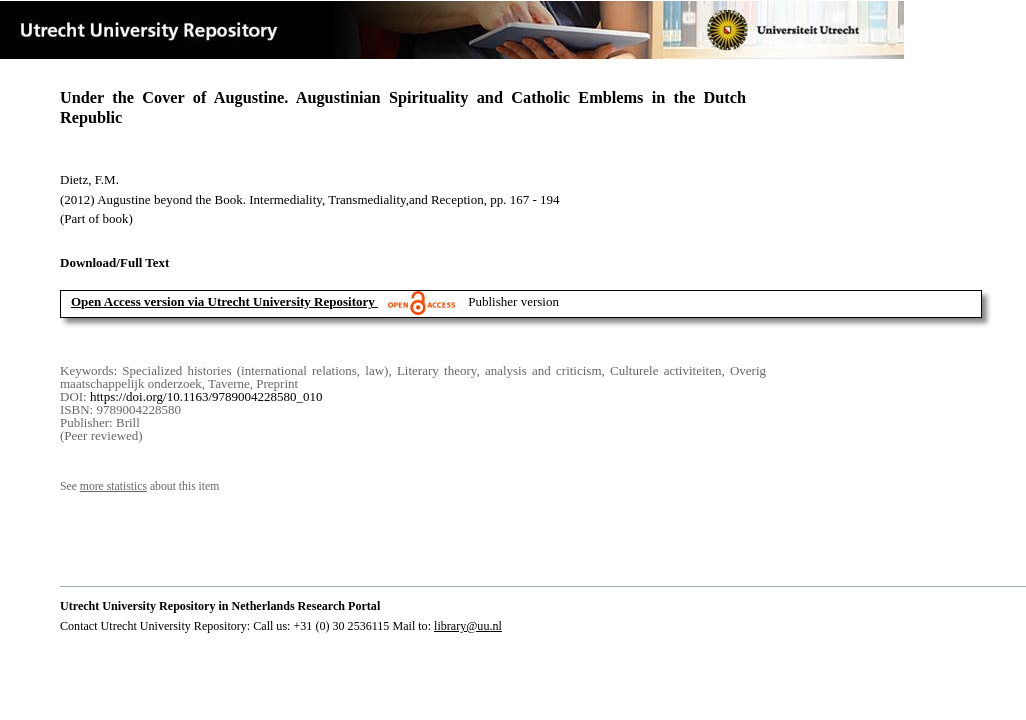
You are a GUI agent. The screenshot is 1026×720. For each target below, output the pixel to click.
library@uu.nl (468, 626)
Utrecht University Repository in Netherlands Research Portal (220, 606)
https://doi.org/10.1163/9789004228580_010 (206, 396)
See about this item (139, 486)
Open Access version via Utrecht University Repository (223, 301)
